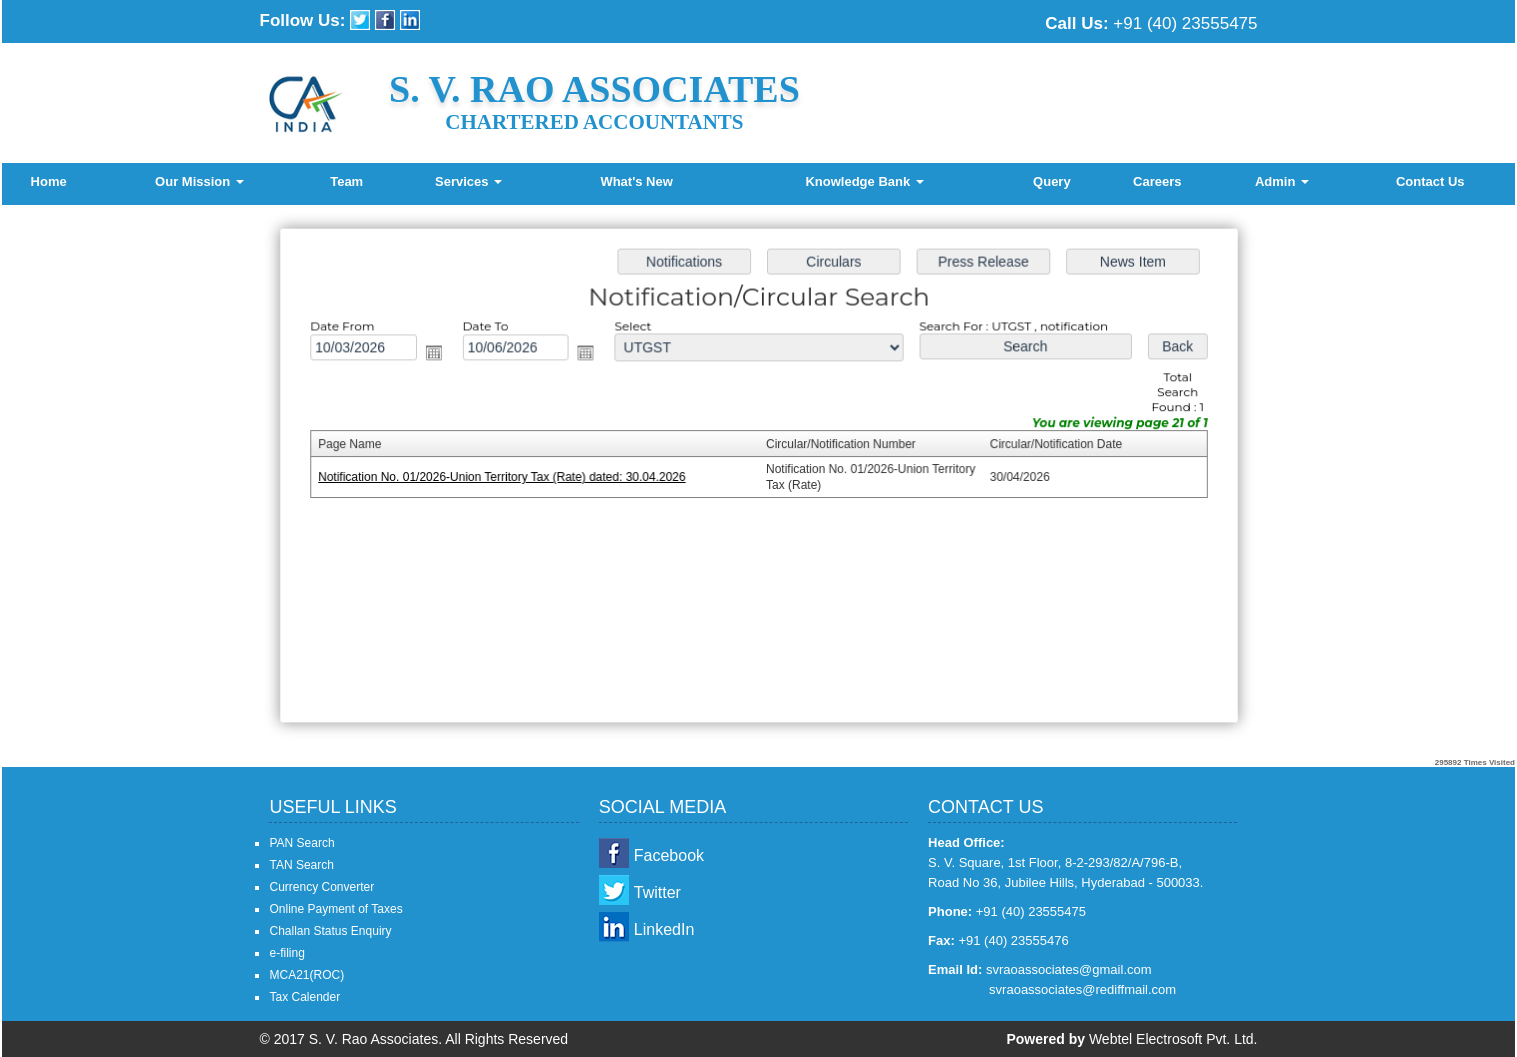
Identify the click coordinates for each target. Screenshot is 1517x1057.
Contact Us (1430, 181)
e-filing (286, 953)
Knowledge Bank (864, 181)
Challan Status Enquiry (330, 931)
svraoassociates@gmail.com (1069, 969)
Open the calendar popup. (439, 355)
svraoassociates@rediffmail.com (1082, 989)
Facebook (669, 855)
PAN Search (301, 843)
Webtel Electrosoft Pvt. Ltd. (1173, 1039)
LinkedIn (664, 929)
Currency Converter (321, 887)
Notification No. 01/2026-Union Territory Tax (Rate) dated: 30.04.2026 (507, 477)
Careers (1157, 181)
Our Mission (199, 181)
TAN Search (301, 865)
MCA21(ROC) (306, 975)
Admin (1282, 181)
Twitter (657, 892)
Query (1052, 181)
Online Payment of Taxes (335, 909)
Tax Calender (304, 997)
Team (346, 181)
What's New (636, 181)
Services (468, 181)
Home (49, 181)
